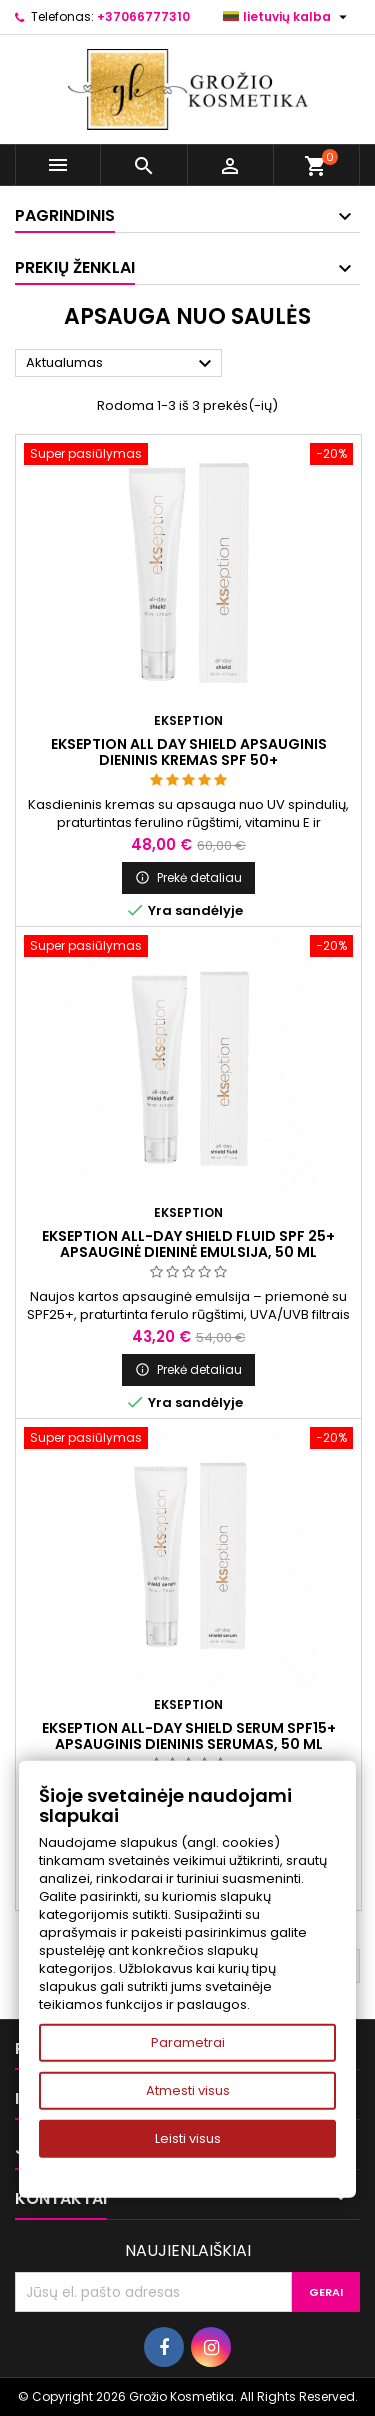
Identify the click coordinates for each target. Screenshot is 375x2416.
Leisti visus (188, 2138)
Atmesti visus (188, 2090)
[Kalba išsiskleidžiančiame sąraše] (287, 17)
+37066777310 (143, 16)
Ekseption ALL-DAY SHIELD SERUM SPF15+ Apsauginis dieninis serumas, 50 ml (189, 1736)
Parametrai (188, 2042)
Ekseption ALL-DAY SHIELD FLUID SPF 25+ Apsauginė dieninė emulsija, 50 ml (188, 1244)
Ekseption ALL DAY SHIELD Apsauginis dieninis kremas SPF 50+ (189, 752)
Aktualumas (121, 364)
